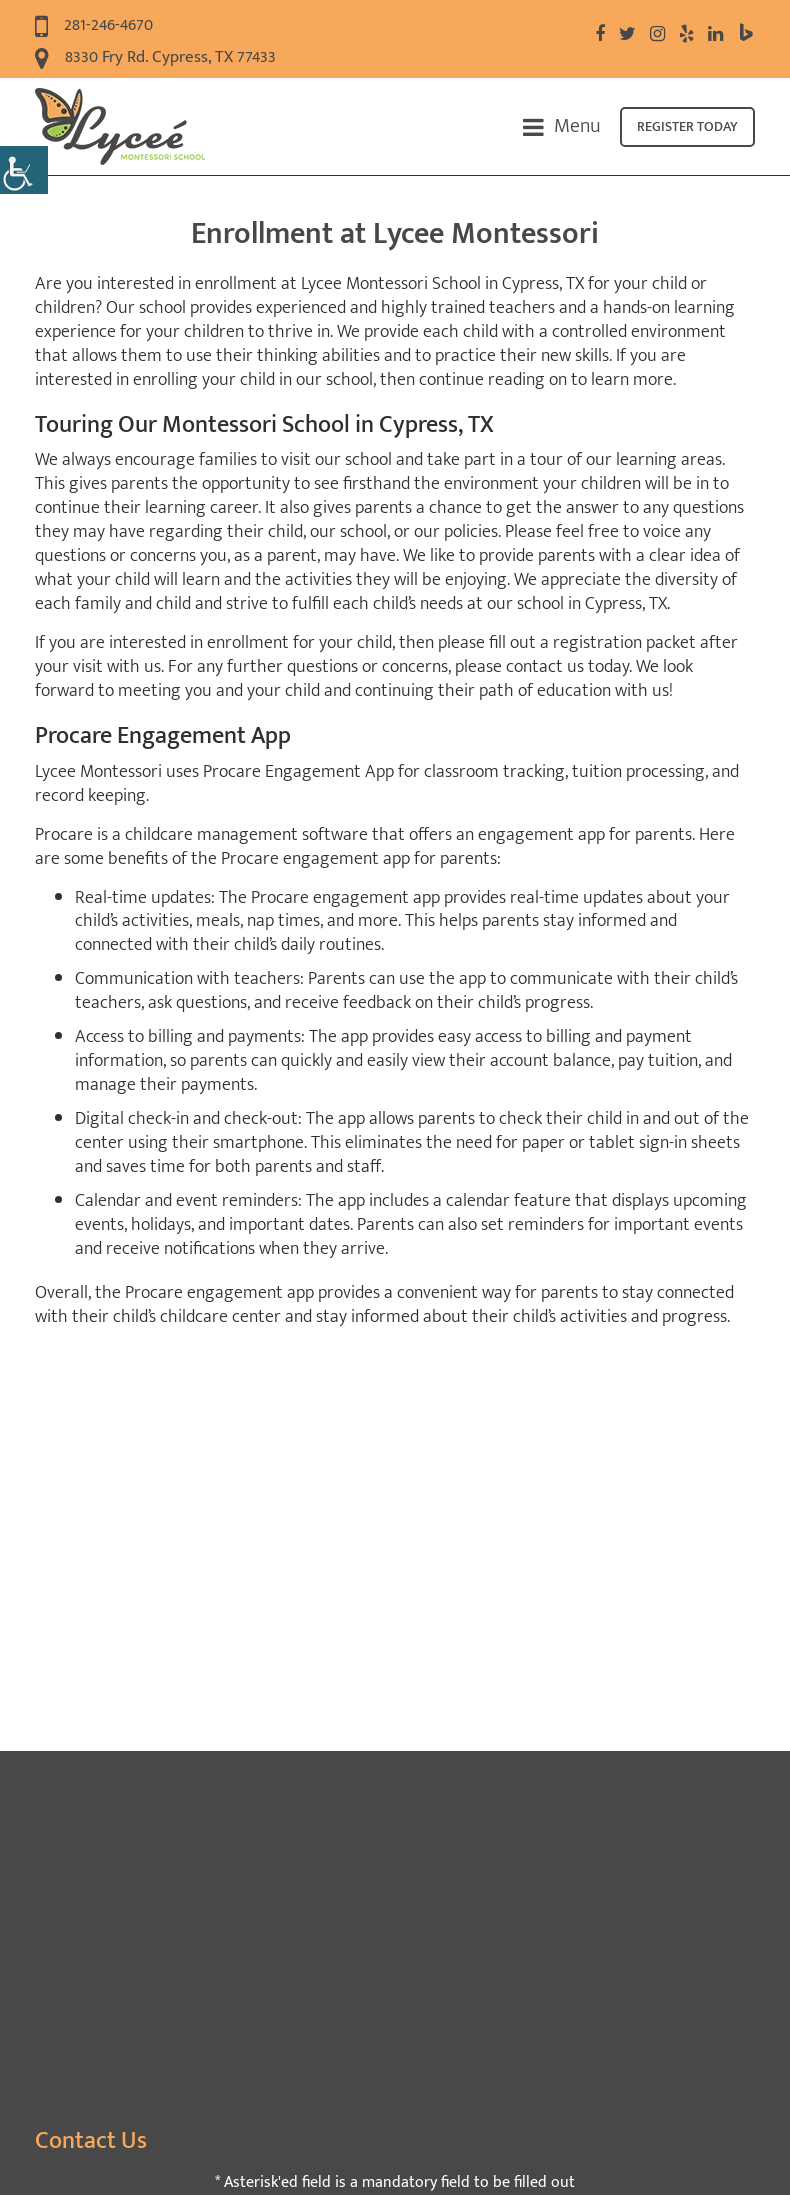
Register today (687, 126)
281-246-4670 (94, 26)
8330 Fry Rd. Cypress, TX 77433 (155, 58)
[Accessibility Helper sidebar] (24, 170)
